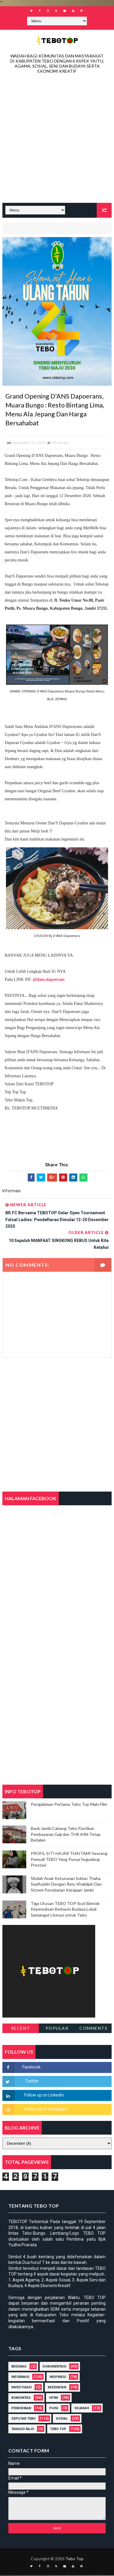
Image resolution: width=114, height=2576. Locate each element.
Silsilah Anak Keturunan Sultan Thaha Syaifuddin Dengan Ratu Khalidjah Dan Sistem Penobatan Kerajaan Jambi (66, 1885)
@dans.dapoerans (49, 980)
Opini (53, 2399)
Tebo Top (58, 2430)
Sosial (62, 2419)
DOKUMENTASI (54, 2367)
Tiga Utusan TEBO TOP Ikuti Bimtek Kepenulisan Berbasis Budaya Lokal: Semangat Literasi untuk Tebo (65, 1910)
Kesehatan (57, 2388)
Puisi (53, 2409)
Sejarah (81, 2409)
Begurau (19, 2367)
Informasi (60, 443)
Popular (57, 2029)
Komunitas (21, 2399)
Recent (20, 2029)
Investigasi (21, 2388)
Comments (93, 2029)
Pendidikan (21, 2409)
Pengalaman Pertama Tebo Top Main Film (69, 1805)
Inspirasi (58, 2378)
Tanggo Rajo (22, 2430)
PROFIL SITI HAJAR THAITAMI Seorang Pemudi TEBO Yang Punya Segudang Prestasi (69, 1860)
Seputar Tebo (23, 2419)
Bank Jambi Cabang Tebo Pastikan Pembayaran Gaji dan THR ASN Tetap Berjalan (66, 1835)
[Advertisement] (57, 140)
